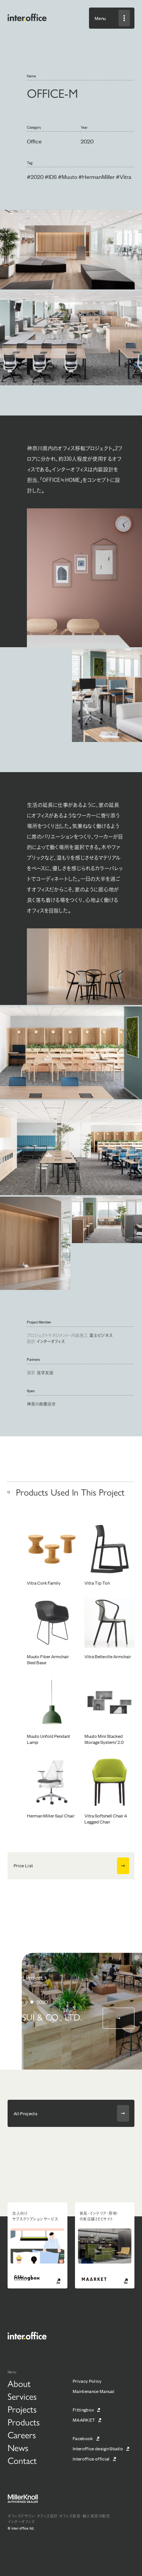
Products (24, 2421)
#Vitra (123, 176)
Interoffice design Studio (98, 2448)
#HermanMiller (96, 176)
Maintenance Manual (93, 2391)
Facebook (83, 2438)
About (19, 2383)
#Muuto (67, 176)
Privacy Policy (87, 2380)
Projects (22, 2408)
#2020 (35, 176)
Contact (22, 2460)
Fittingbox (83, 2409)
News (18, 2447)
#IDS (51, 176)
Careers (22, 2434)
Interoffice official (91, 2458)
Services (22, 2396)
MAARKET (84, 2419)
